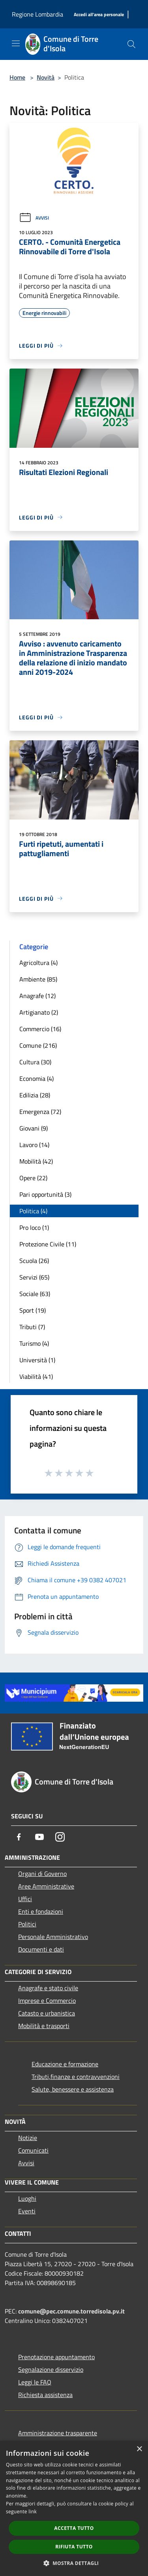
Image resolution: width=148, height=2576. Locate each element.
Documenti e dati (41, 1949)
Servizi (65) (34, 1277)
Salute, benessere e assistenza (73, 2089)
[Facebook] (19, 1837)
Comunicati (33, 2150)
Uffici (25, 1899)
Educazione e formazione (65, 2064)
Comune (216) (38, 1045)
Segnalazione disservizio (50, 2369)
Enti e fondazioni (40, 1911)
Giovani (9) (33, 1128)
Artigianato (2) (38, 1012)
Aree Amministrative (46, 1886)
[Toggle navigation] (16, 43)
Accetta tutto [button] (74, 2528)
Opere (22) (33, 1178)
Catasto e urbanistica (46, 2013)
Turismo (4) (34, 1343)
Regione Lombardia (37, 14)
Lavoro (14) (34, 1144)
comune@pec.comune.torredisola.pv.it (71, 2311)
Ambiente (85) (38, 979)
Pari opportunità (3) (45, 1194)
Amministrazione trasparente (57, 2433)
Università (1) (37, 1360)
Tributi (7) (32, 1327)
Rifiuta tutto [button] (74, 2546)
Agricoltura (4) (38, 962)
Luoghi (27, 2198)
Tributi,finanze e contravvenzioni (76, 2076)
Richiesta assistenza (45, 2394)
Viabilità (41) (36, 1376)
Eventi (27, 2211)
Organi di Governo (42, 1873)
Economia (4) (36, 1078)
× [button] (139, 2449)
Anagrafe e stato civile (48, 1988)
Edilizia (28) (34, 1095)
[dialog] (74, 2508)
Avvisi (34, 218)
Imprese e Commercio (47, 2000)
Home (17, 77)
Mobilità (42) (36, 1161)
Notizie (27, 2137)
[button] (74, 2563)
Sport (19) (32, 1310)
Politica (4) (33, 1211)
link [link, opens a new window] (32, 2511)
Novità (45, 77)
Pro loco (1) (34, 1227)
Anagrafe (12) (37, 995)
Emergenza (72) (40, 1111)
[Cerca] (131, 44)
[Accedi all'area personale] (99, 15)
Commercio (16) (40, 1029)
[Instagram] (60, 1837)
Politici (27, 1924)
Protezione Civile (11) (47, 1244)
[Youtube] (39, 1837)
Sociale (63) (34, 1293)
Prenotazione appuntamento (56, 2357)
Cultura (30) (35, 1062)
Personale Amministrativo (53, 1936)
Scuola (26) (34, 1260)
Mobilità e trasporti (43, 2025)
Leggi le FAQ (34, 2382)
